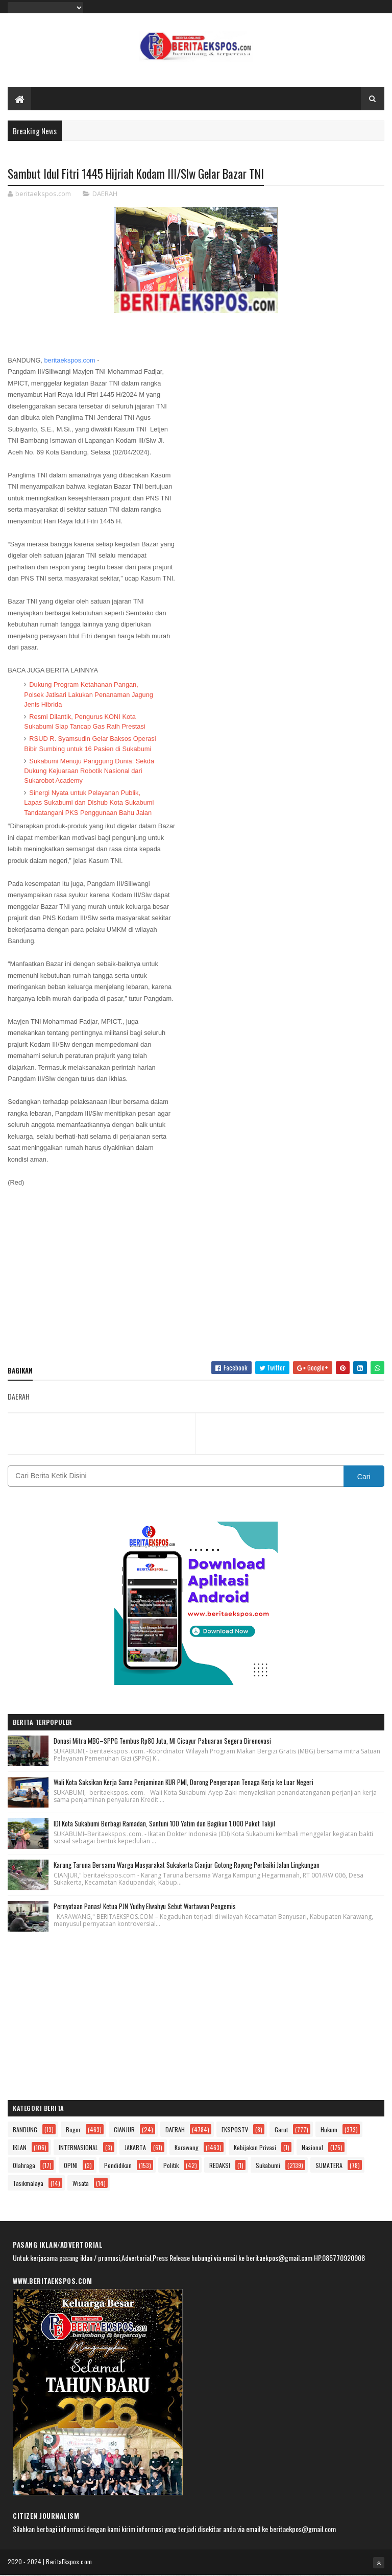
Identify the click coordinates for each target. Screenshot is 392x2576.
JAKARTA (135, 2148)
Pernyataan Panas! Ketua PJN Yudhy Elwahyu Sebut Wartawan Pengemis (145, 1906)
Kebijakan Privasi (255, 2148)
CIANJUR (124, 2130)
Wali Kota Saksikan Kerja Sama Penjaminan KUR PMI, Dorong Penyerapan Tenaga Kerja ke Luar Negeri (183, 1782)
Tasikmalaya (28, 2183)
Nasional (312, 2148)
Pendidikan (118, 2165)
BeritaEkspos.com (69, 2562)
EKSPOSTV (235, 2130)
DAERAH (104, 194)
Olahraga (24, 2165)
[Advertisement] (196, 1280)
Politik (171, 2165)
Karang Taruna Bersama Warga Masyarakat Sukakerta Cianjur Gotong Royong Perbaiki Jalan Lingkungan (187, 1865)
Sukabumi (268, 2165)
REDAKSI (219, 2165)
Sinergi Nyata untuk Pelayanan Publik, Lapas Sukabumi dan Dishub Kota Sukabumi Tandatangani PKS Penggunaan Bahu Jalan (89, 802)
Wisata (80, 2183)
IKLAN (20, 2148)
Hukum (329, 2130)
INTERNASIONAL (78, 2148)
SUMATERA (328, 2165)
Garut (281, 2130)
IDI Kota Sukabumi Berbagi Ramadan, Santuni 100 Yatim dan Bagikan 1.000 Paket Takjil (164, 1824)
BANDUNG (25, 2130)
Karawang (187, 2148)
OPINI (71, 2165)
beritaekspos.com (69, 361)
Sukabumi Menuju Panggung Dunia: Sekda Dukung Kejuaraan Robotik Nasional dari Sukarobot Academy (89, 771)
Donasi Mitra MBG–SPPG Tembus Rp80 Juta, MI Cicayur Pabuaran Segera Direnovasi (162, 1741)
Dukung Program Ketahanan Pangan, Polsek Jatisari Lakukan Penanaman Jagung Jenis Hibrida (88, 694)
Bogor (73, 2130)
